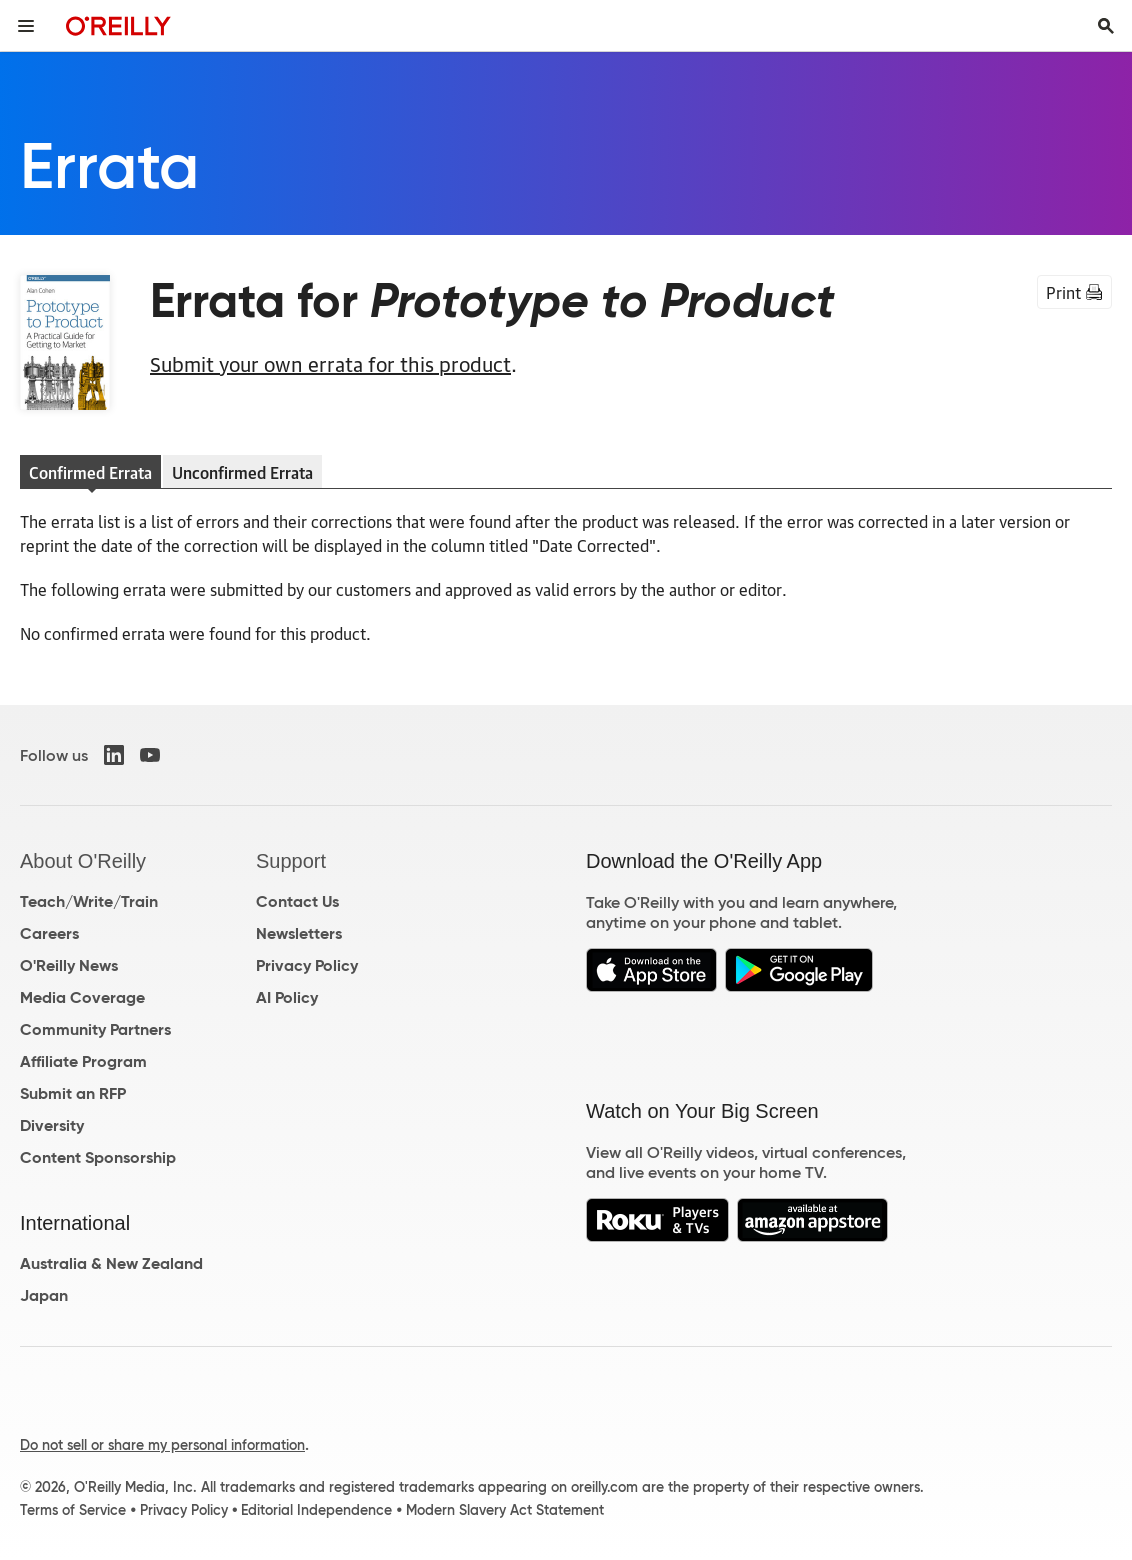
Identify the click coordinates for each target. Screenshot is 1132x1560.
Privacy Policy (307, 965)
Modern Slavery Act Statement (505, 1510)
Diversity (52, 1125)
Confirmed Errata (90, 472)
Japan (44, 1295)
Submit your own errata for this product (330, 363)
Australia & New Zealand (111, 1263)
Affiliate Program (83, 1061)
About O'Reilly (83, 861)
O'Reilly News (69, 965)
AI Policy (287, 997)
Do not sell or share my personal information (162, 1445)
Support (291, 861)
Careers (49, 933)
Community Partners (95, 1029)
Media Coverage (82, 997)
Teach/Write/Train (89, 901)
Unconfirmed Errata (242, 472)
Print (1074, 292)
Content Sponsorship (98, 1157)
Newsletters (299, 933)
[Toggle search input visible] (1106, 26)
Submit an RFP (73, 1093)
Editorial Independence (316, 1510)
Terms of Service (73, 1510)
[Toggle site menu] (26, 26)
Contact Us (297, 901)
